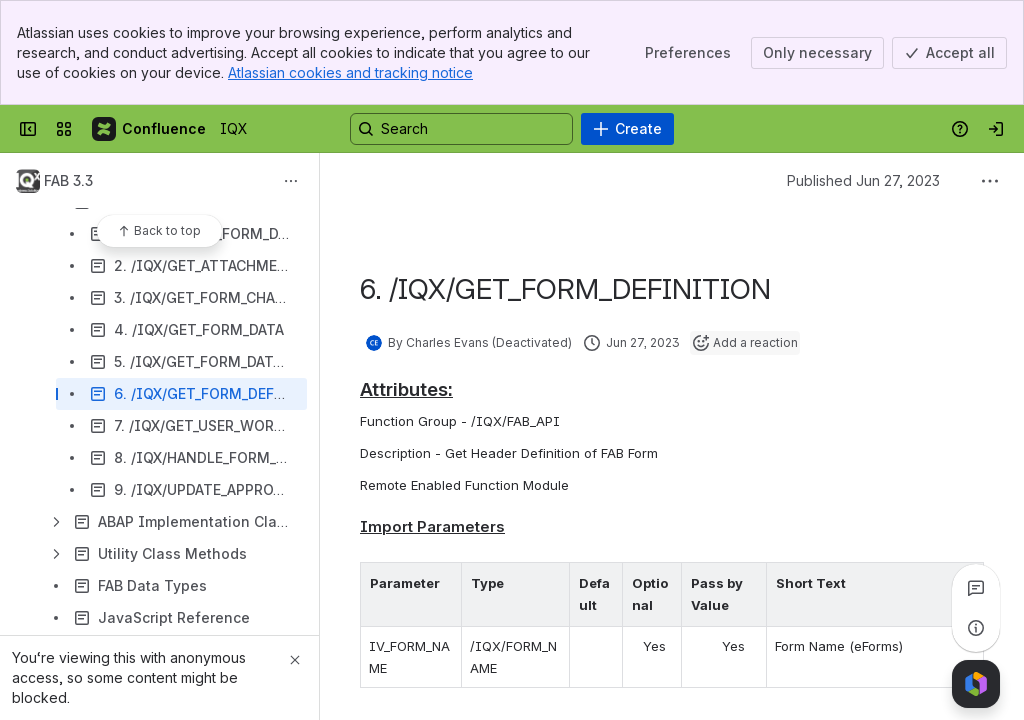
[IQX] (150, 129)
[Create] (627, 129)
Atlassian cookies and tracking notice (350, 72)
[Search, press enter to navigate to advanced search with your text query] (461, 129)
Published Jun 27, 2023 (863, 180)
